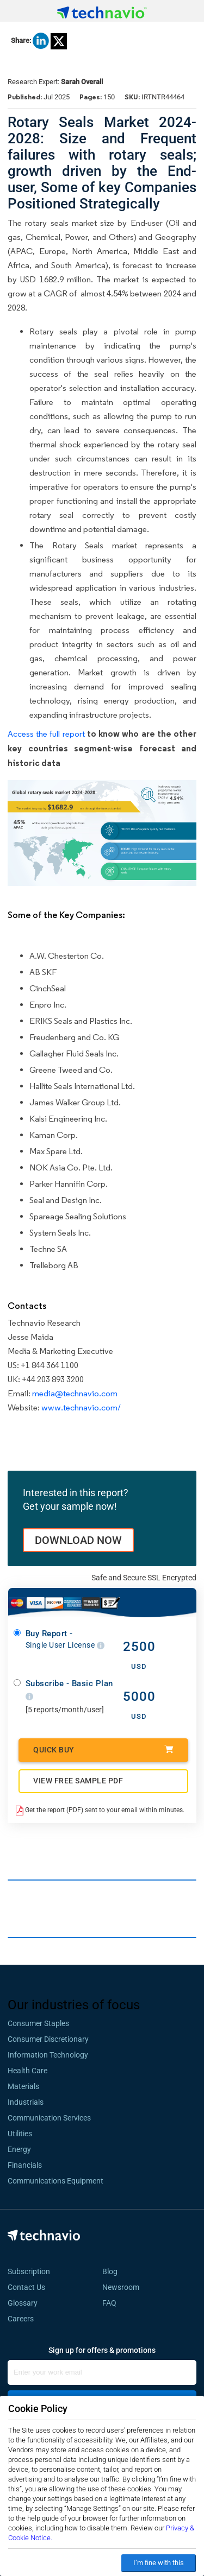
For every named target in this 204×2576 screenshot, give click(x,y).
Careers (21, 2318)
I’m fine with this (158, 2563)
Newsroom (124, 2287)
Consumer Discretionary (48, 2039)
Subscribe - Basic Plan (69, 1690)
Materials (23, 2086)
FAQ (112, 2303)
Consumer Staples (38, 2023)
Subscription (29, 2271)
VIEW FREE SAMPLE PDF (78, 1780)
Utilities (20, 2133)
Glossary (23, 2303)
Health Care (27, 2070)
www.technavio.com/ (81, 1407)
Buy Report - (65, 1639)
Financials (25, 2165)
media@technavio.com (75, 1393)
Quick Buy (103, 1749)
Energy (19, 2149)
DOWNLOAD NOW (78, 1540)
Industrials (26, 2102)
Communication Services (49, 2117)
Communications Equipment (55, 2180)
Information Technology (48, 2054)
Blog (113, 2271)
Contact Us (26, 2287)
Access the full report (46, 734)
